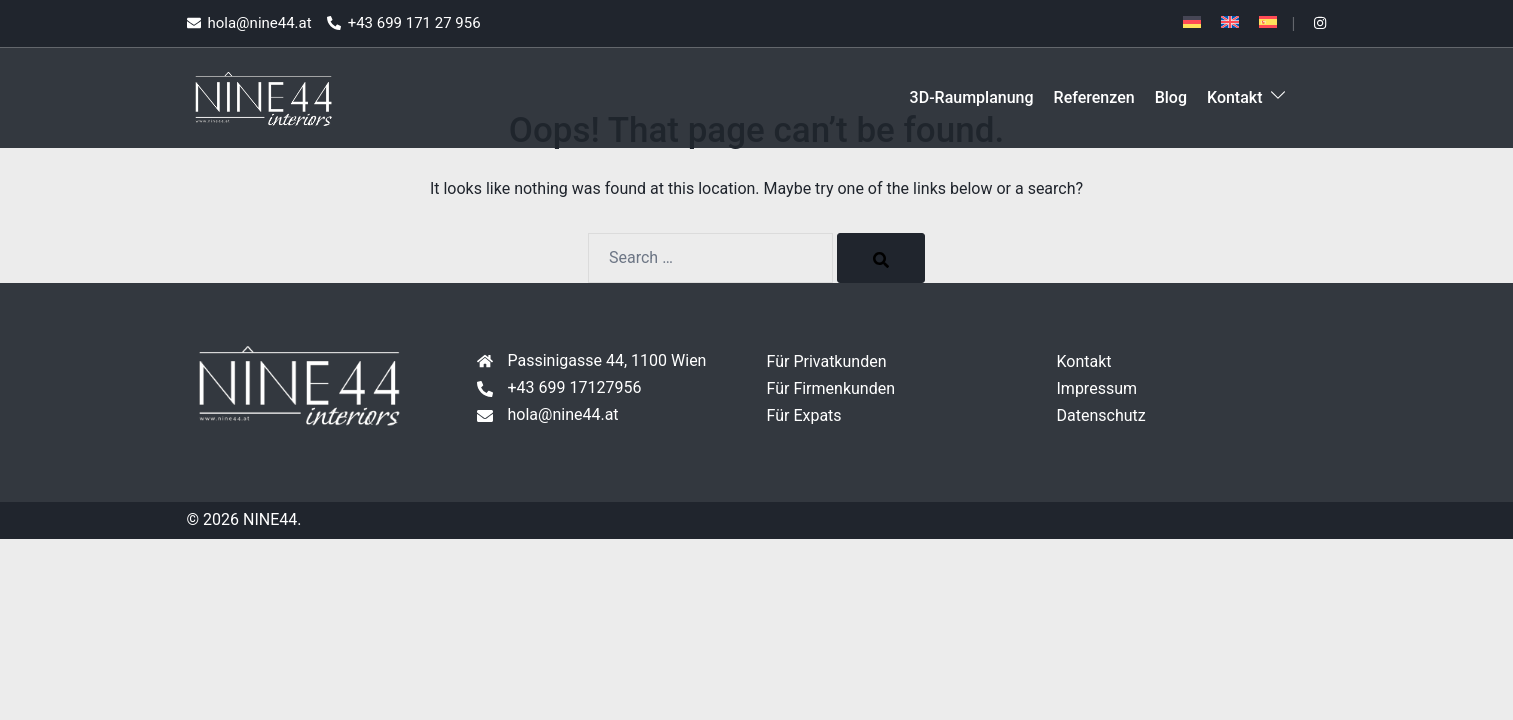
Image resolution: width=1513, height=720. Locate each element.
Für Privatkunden (827, 361)
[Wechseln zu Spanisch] (1268, 22)
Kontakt (1235, 97)
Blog (1171, 97)
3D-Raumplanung (972, 97)
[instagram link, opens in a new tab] (1319, 23)
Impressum (1097, 388)
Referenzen (1094, 97)
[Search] (881, 258)
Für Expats (804, 415)
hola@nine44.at (563, 414)
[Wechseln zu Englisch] (1230, 22)
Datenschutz (1101, 415)
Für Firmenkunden (831, 388)
